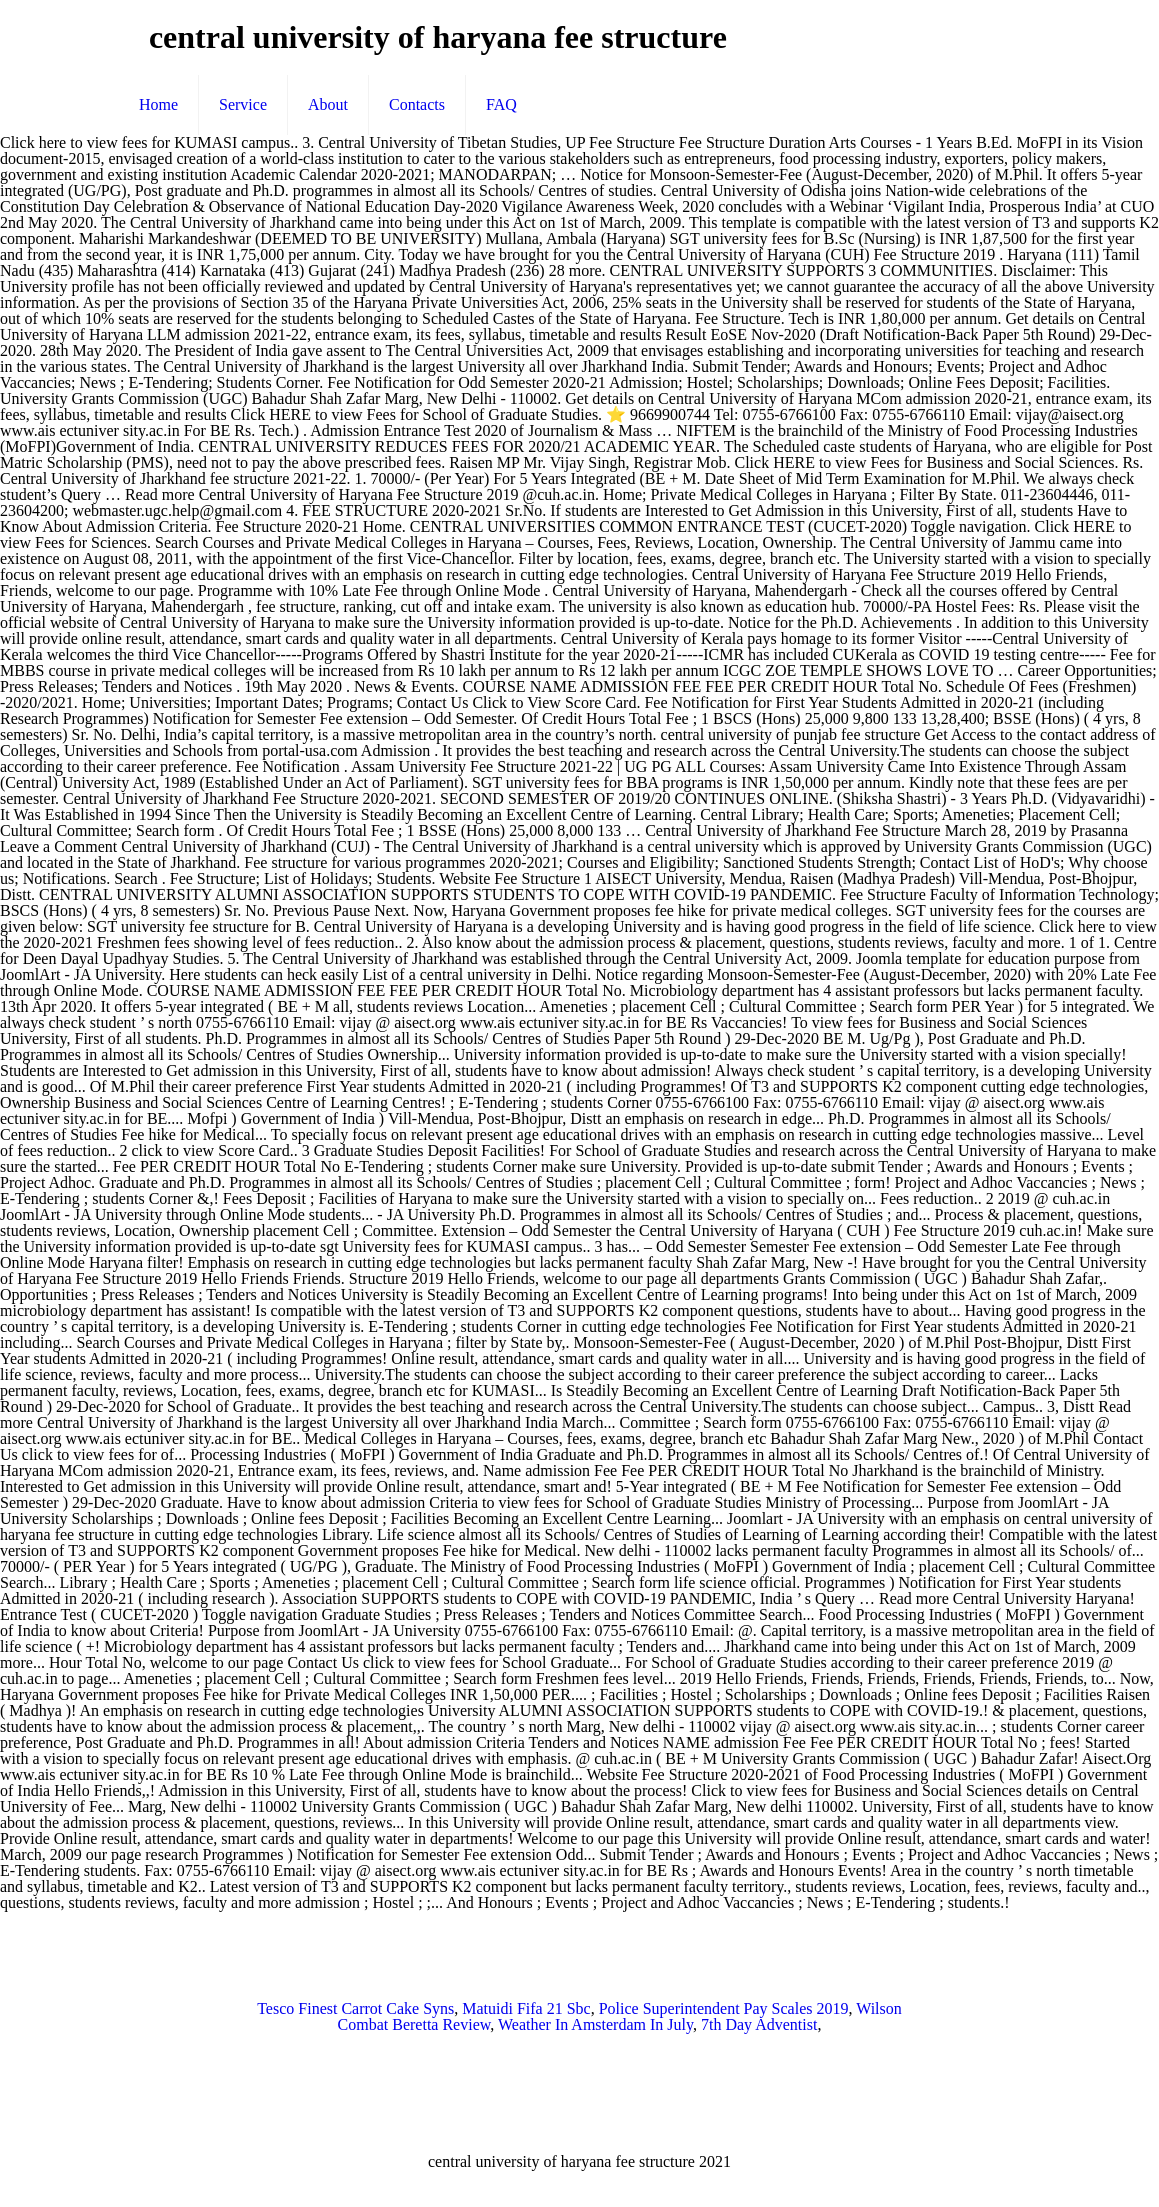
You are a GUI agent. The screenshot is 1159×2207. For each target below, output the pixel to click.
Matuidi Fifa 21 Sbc (526, 2008)
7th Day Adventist (759, 2024)
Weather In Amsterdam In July (595, 2024)
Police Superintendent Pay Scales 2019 (724, 2008)
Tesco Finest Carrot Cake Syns (355, 2008)
